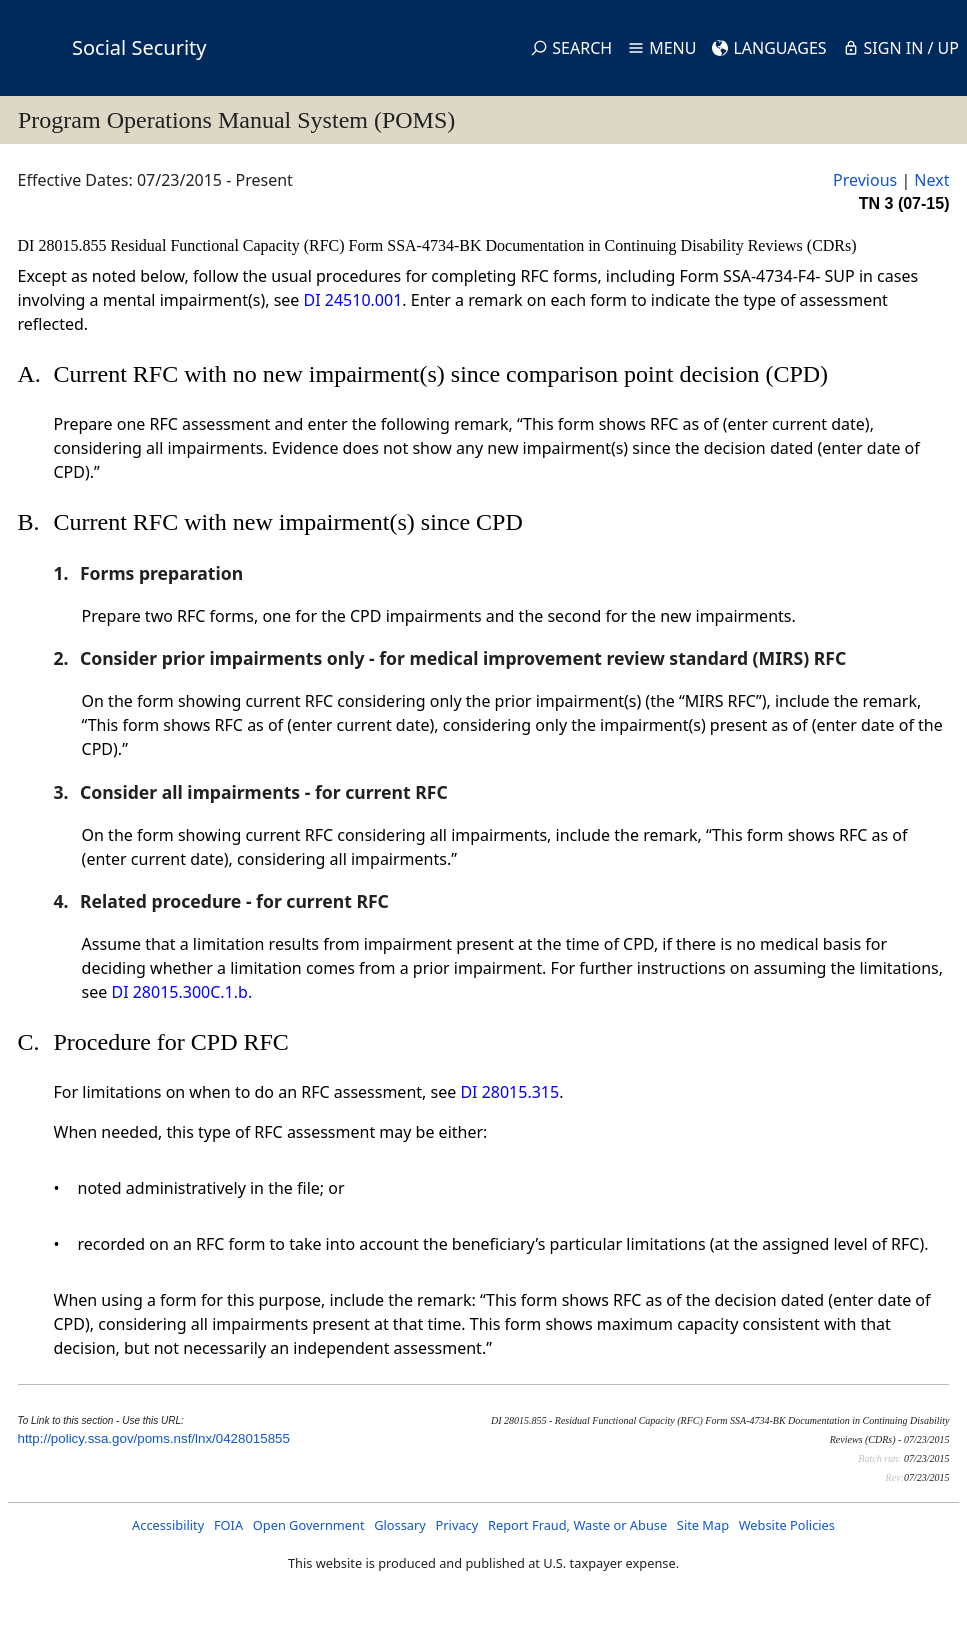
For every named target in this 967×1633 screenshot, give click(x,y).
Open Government (309, 1525)
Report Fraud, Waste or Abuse (577, 1525)
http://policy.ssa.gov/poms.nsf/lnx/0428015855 (154, 1438)
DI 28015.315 (509, 1092)
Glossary (400, 1525)
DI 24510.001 (353, 300)
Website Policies (787, 1525)
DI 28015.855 (64, 245)
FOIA (228, 1525)
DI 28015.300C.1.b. (181, 992)
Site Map (703, 1525)
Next (931, 180)
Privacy (457, 1525)
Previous (865, 180)
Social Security (139, 47)
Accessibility (168, 1525)
